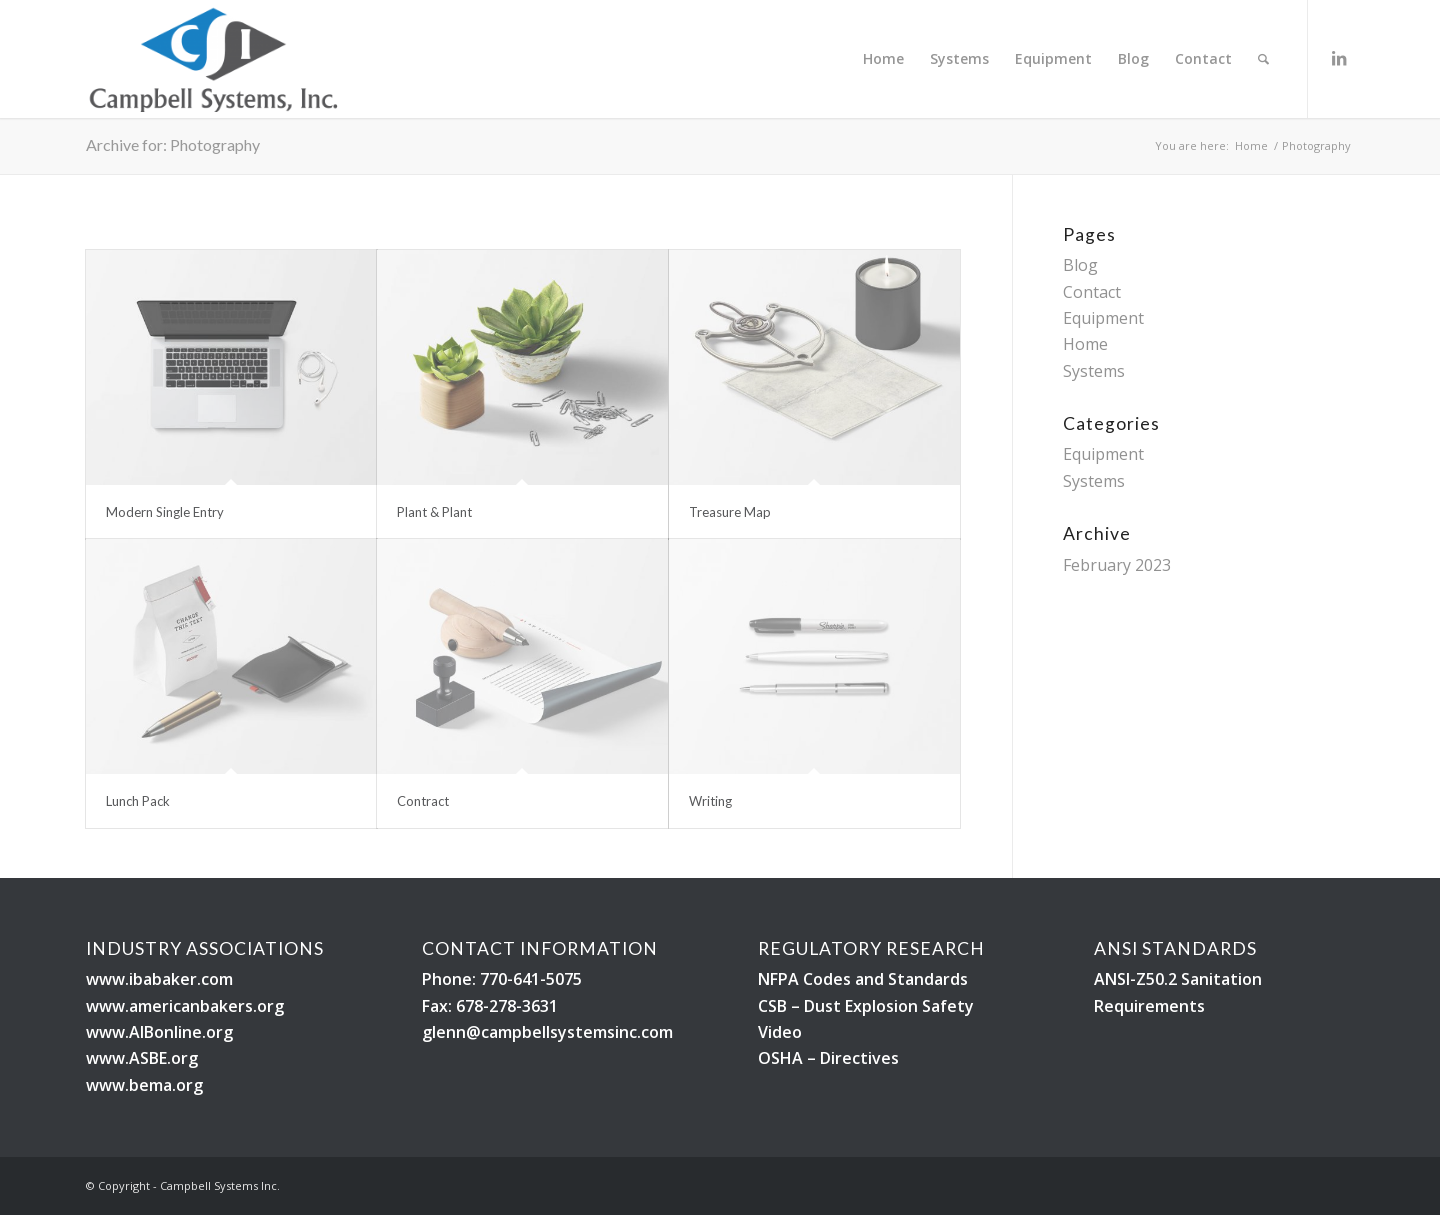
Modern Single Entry (165, 512)
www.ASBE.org (142, 1058)
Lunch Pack (138, 801)
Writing (710, 801)
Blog (1080, 265)
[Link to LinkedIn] (1339, 58)
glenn (444, 1032)
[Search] (1263, 59)
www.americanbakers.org (185, 1006)
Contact (1092, 292)
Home (1085, 344)
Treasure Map (730, 512)
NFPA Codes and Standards (863, 979)
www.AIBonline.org (159, 1032)
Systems (1094, 371)
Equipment (1103, 318)
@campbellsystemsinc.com (569, 1032)
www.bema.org (144, 1085)
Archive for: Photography (173, 144)
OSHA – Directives (828, 1058)
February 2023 (1117, 565)
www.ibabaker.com (159, 979)
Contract (423, 801)
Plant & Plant (434, 512)
